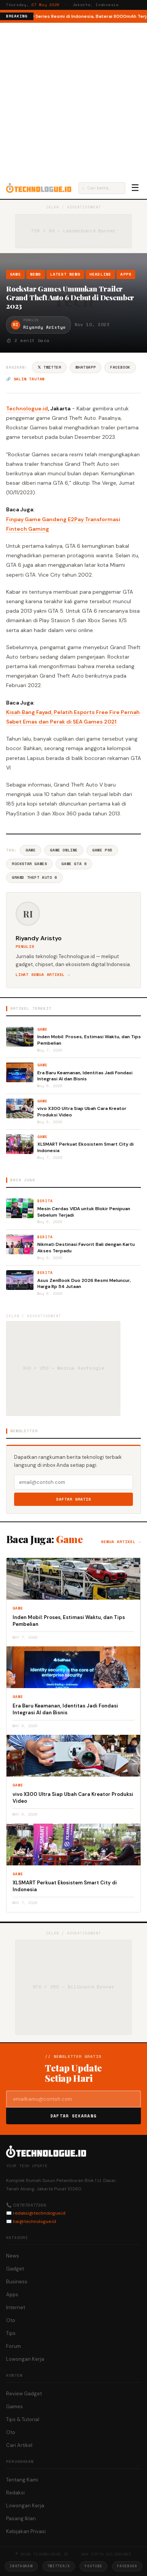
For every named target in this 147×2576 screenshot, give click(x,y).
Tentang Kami (22, 2480)
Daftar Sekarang (73, 2116)
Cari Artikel (19, 2445)
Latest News (65, 274)
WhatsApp (85, 367)
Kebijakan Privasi (26, 2531)
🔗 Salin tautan (25, 379)
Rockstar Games (29, 864)
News (35, 274)
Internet (15, 2307)
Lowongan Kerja (25, 2359)
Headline (100, 274)
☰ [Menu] (135, 187)
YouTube (93, 2565)
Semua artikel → (121, 1542)
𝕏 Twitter (49, 367)
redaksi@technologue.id (39, 2213)
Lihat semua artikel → (43, 974)
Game (15, 274)
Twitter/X (58, 2565)
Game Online (64, 850)
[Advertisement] (73, 100)
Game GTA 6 (73, 864)
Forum (13, 2346)
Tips (11, 2333)
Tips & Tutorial (22, 2419)
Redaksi (15, 2492)
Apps (125, 274)
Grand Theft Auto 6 (34, 877)
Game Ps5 (102, 850)
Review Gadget (24, 2393)
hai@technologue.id (34, 2221)
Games (14, 2406)
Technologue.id (27, 408)
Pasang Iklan (21, 2518)
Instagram (21, 2565)
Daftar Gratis (73, 1499)
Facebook (120, 367)
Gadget (15, 2268)
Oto (10, 2320)
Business (16, 2281)
